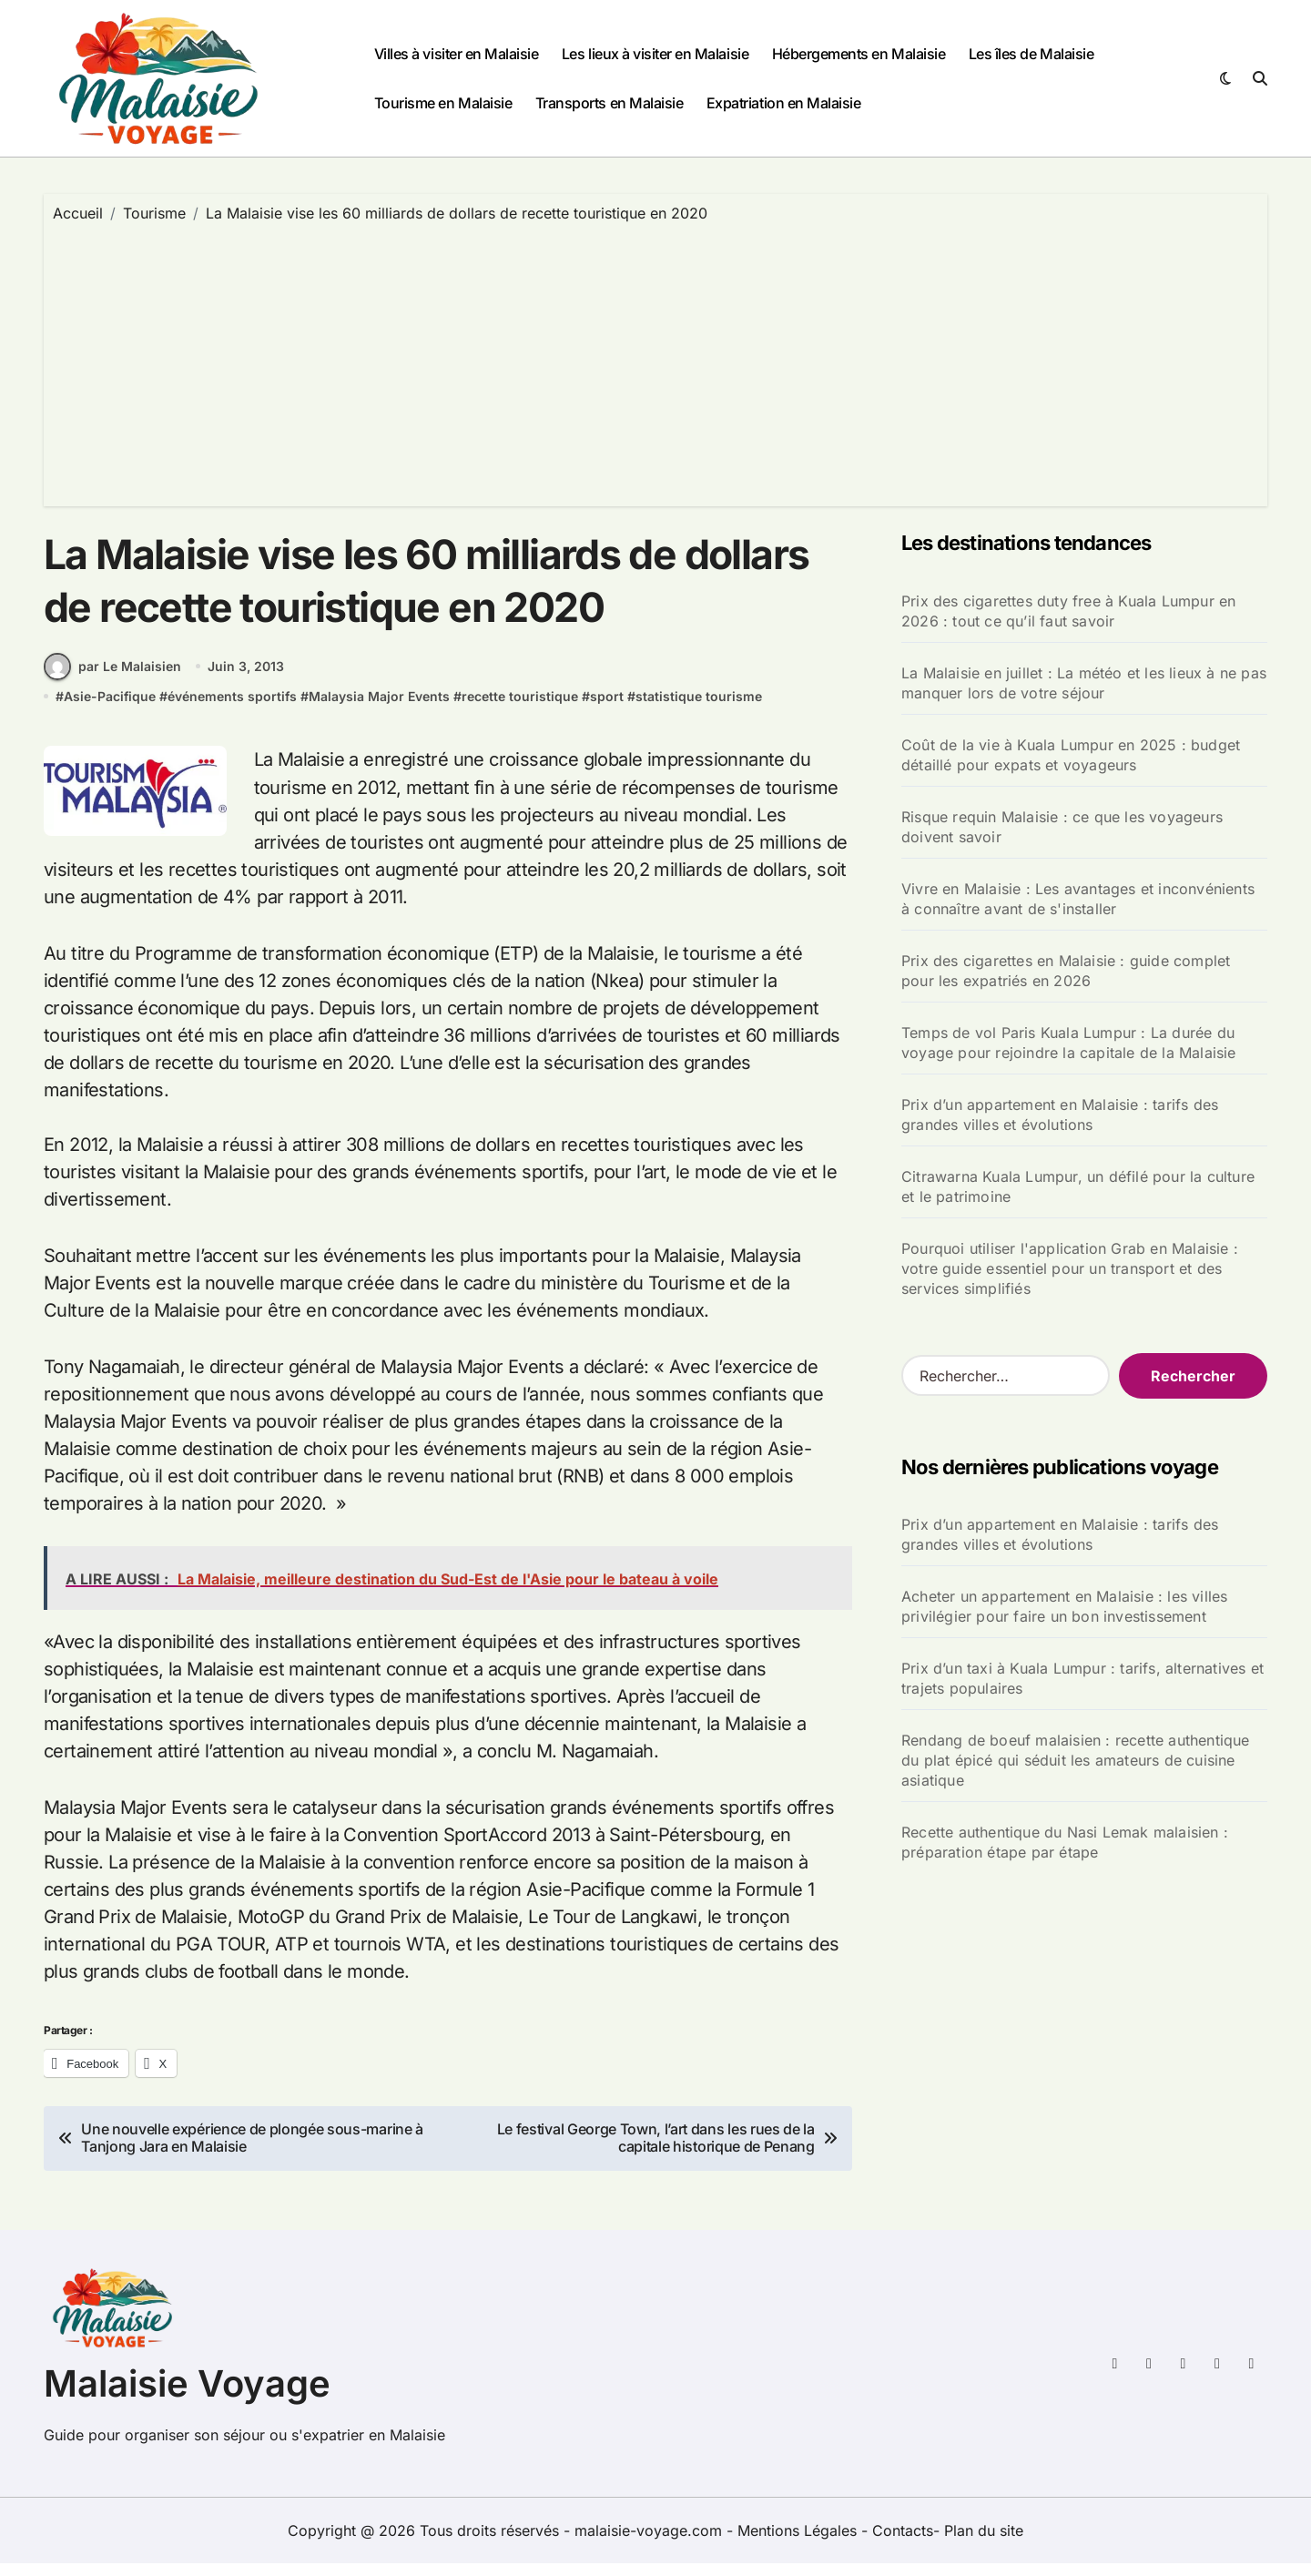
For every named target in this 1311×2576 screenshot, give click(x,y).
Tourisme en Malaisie (443, 103)
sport (607, 709)
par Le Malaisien (112, 679)
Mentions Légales (799, 2543)
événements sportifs (232, 709)
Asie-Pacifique (110, 709)
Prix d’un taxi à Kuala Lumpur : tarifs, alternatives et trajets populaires (1082, 1678)
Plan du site (983, 2543)
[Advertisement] (655, 360)
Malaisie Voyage (187, 2396)
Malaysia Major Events (379, 709)
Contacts (902, 2543)
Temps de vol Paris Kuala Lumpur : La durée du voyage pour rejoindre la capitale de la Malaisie (1068, 1042)
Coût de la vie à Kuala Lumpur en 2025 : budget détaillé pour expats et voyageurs (1070, 755)
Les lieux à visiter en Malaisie (655, 54)
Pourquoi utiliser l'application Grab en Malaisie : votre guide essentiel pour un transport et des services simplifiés (1069, 1268)
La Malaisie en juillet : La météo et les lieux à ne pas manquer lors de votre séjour (1083, 683)
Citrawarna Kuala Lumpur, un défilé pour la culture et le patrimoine (1078, 1186)
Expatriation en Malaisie (783, 103)
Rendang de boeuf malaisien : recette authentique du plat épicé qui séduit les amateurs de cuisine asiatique (1075, 1760)
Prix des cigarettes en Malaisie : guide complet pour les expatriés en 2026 (1065, 971)
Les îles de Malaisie (1031, 54)
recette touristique (520, 709)
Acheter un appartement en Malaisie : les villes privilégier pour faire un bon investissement (1064, 1606)
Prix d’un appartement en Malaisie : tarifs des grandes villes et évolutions (1059, 1114)
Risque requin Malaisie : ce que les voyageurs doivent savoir (1062, 827)
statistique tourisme (698, 709)
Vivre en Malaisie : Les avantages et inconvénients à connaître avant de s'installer (1078, 899)
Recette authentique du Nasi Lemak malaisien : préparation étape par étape (1064, 1842)
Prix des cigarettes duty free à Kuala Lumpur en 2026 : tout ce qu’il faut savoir (1068, 611)
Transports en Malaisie (609, 103)
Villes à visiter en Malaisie (456, 54)
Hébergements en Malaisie (858, 54)
